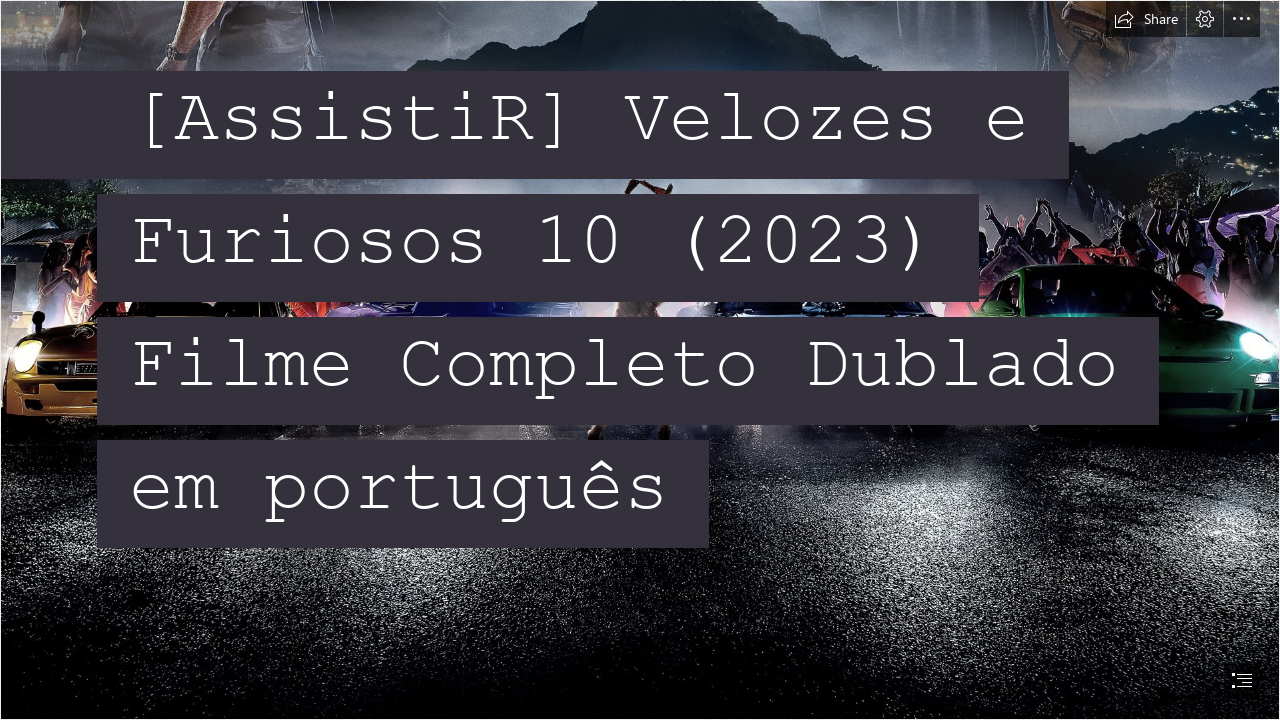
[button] (1146, 19)
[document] (640, 360)
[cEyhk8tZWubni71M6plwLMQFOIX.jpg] (640, 360)
